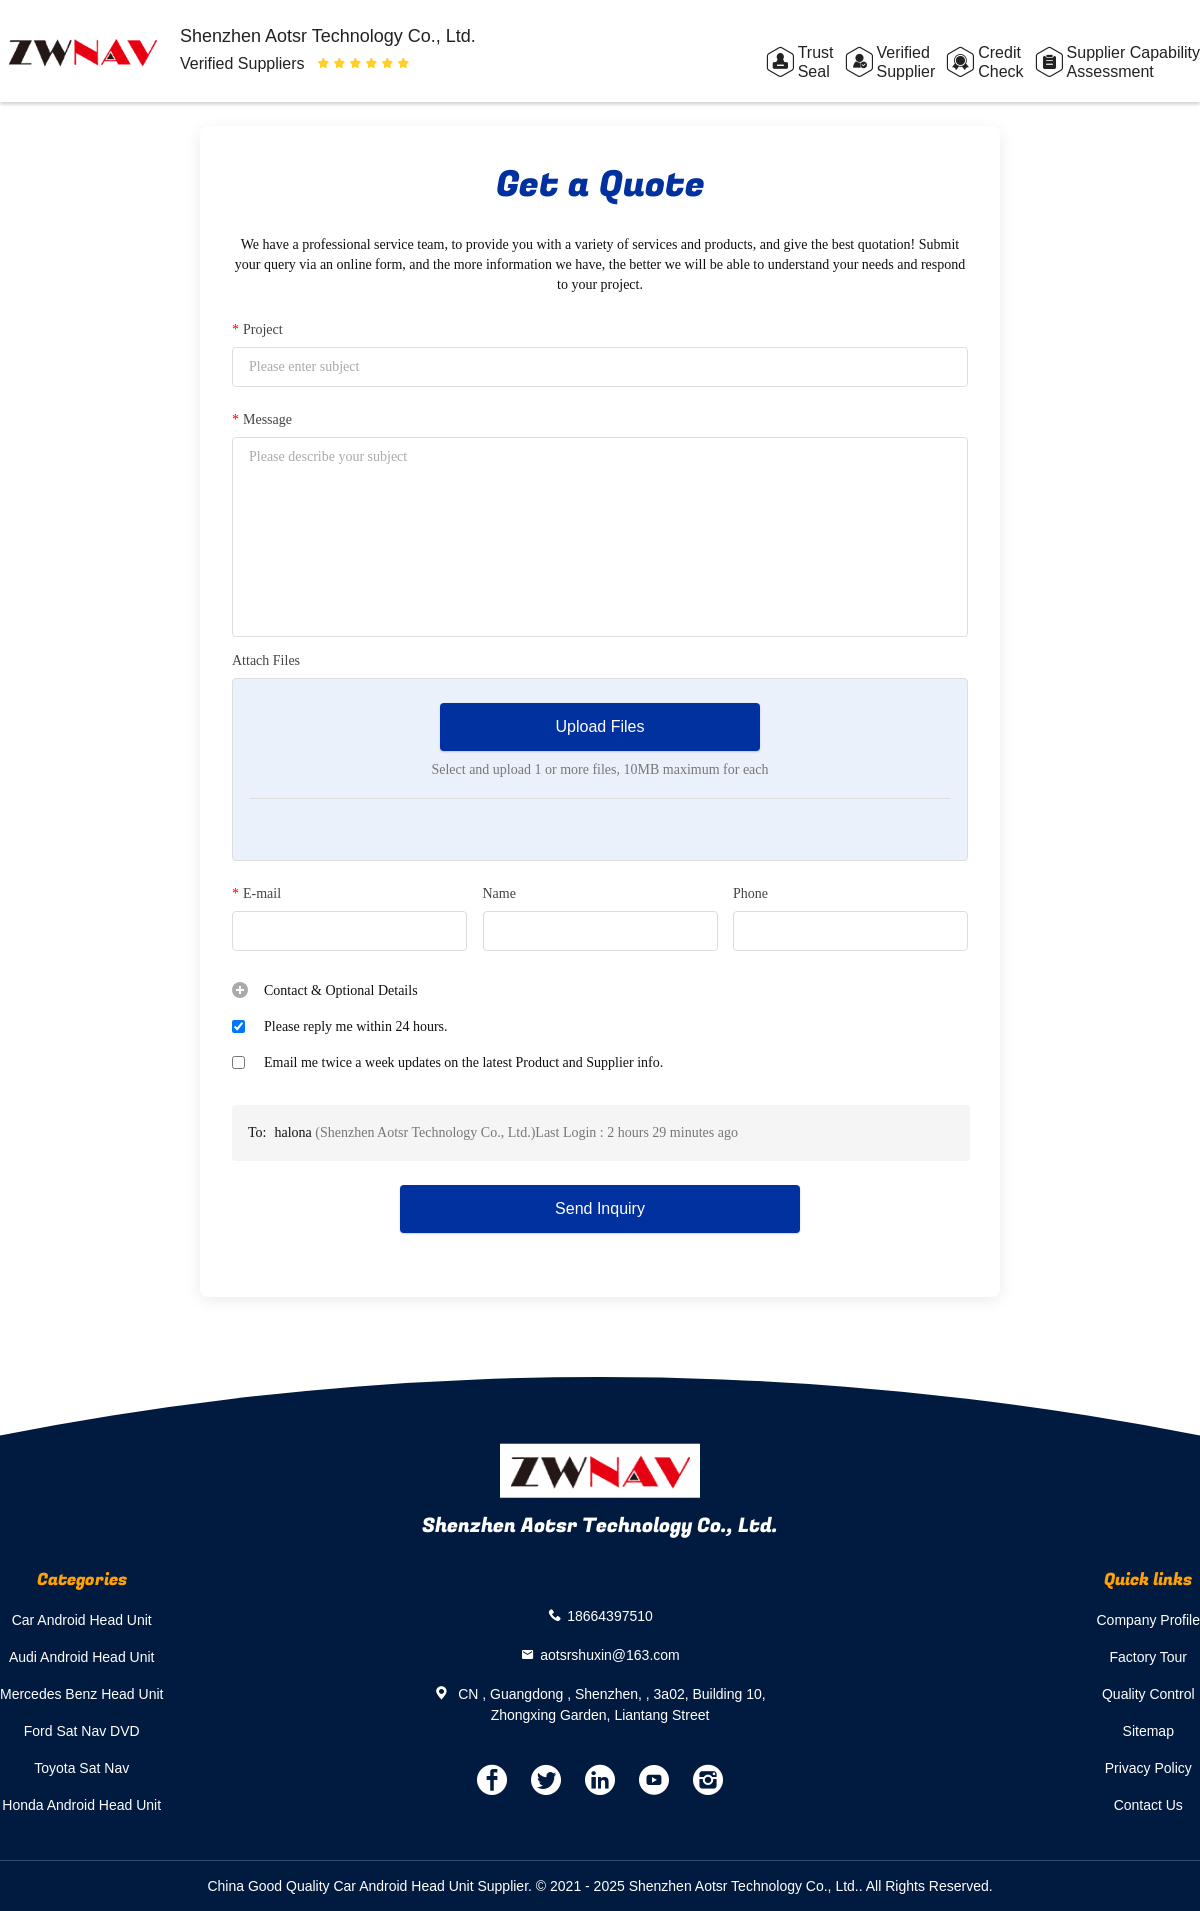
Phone (750, 893)
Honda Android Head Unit (81, 1805)
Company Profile (1149, 1620)
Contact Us (1148, 1805)
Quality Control (1148, 1694)
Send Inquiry (600, 1208)
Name (499, 893)
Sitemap (1148, 1731)
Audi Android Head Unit (82, 1657)
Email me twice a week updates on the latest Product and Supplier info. (463, 1062)
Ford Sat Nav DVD (82, 1731)
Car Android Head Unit (82, 1620)
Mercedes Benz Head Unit (81, 1694)
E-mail (256, 894)
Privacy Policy (1148, 1768)
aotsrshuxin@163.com (610, 1654)
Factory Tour (1148, 1657)
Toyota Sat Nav (81, 1768)
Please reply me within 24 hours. (356, 1026)
